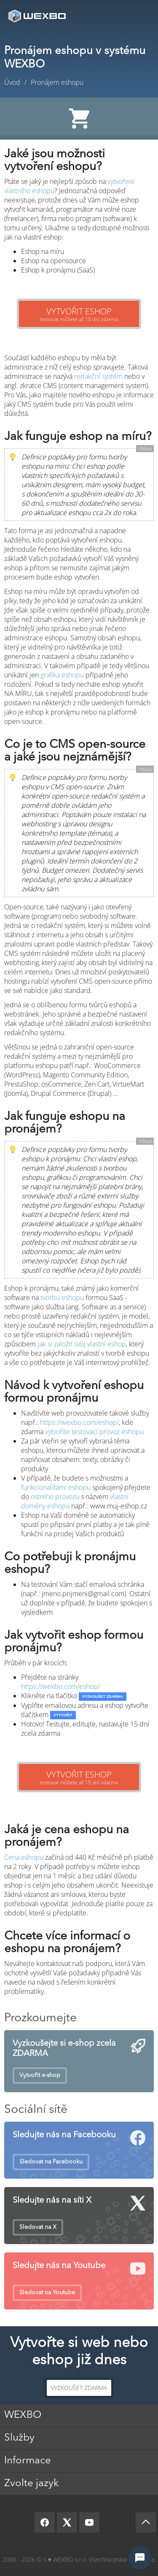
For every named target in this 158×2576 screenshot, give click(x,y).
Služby (19, 2438)
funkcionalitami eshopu (56, 1487)
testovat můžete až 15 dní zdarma (79, 314)
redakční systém (98, 376)
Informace (27, 2461)
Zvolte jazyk (31, 2484)
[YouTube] (89, 2522)
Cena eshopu (23, 1857)
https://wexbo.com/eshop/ (79, 1422)
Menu (139, 15)
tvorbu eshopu (62, 1297)
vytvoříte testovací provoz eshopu (94, 1431)
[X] (67, 2522)
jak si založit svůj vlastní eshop (81, 1344)
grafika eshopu (62, 675)
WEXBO (22, 2415)
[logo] (37, 15)
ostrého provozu (55, 1496)
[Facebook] (45, 2522)
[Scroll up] (146, 2522)
